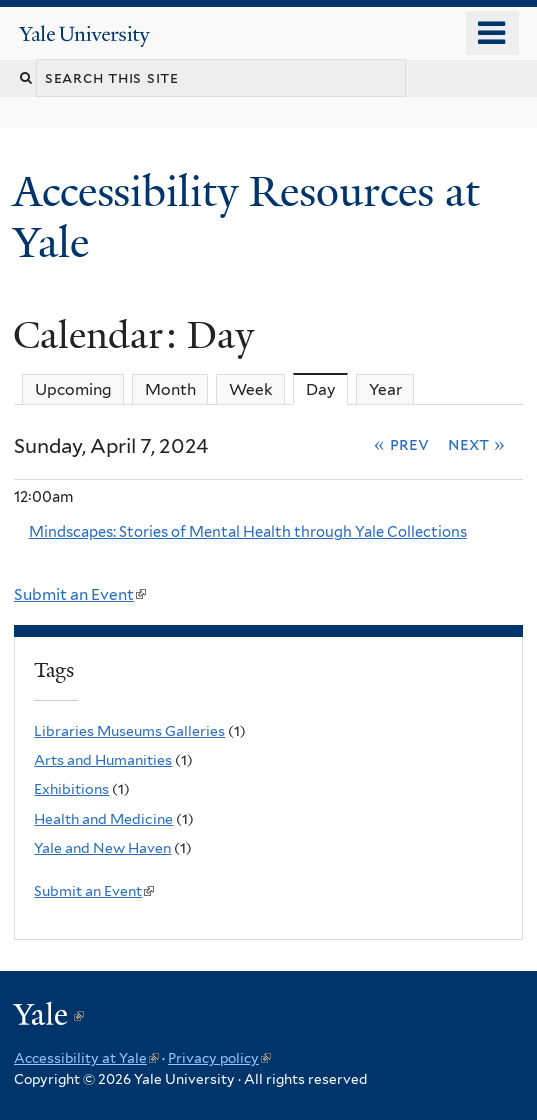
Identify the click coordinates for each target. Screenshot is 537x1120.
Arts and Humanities (103, 760)
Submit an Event (80, 594)
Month (170, 389)
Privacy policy (219, 1058)
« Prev (401, 444)
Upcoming (73, 389)
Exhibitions (71, 789)
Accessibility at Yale (86, 1058)
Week (251, 389)
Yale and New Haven (102, 848)
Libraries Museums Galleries (129, 731)
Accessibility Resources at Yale (246, 216)
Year (385, 389)
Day (327, 389)
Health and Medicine (103, 819)
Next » (476, 444)
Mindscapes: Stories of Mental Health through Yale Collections (248, 532)
